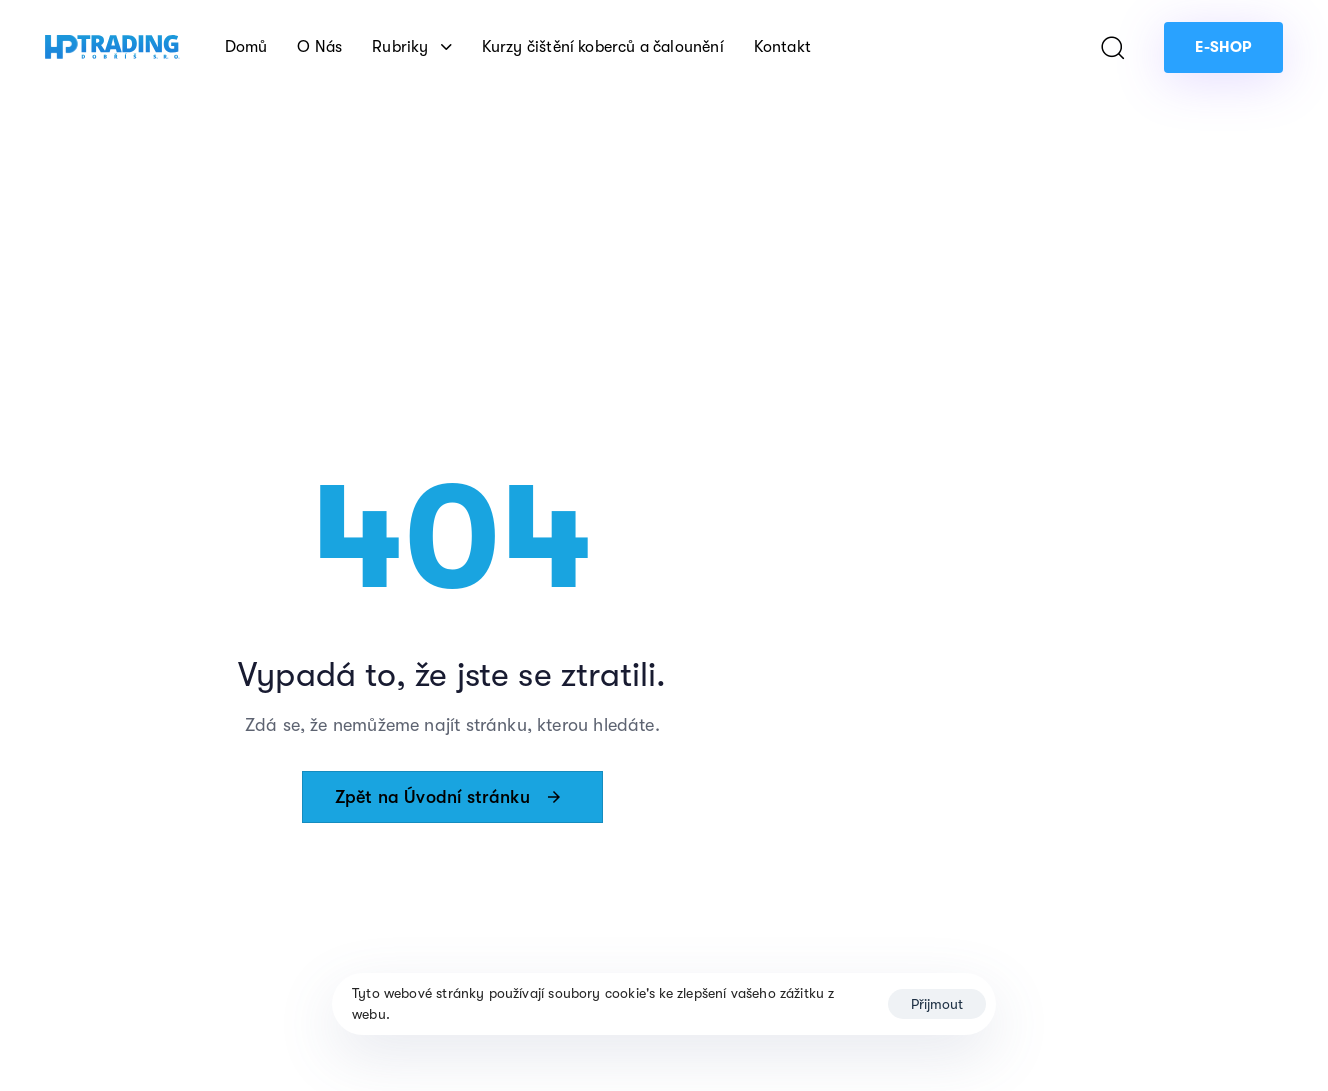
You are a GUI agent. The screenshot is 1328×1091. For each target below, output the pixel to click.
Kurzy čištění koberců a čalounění (603, 47)
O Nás (319, 47)
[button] (1112, 47)
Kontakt (782, 47)
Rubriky (411, 47)
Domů (246, 47)
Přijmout (937, 1004)
